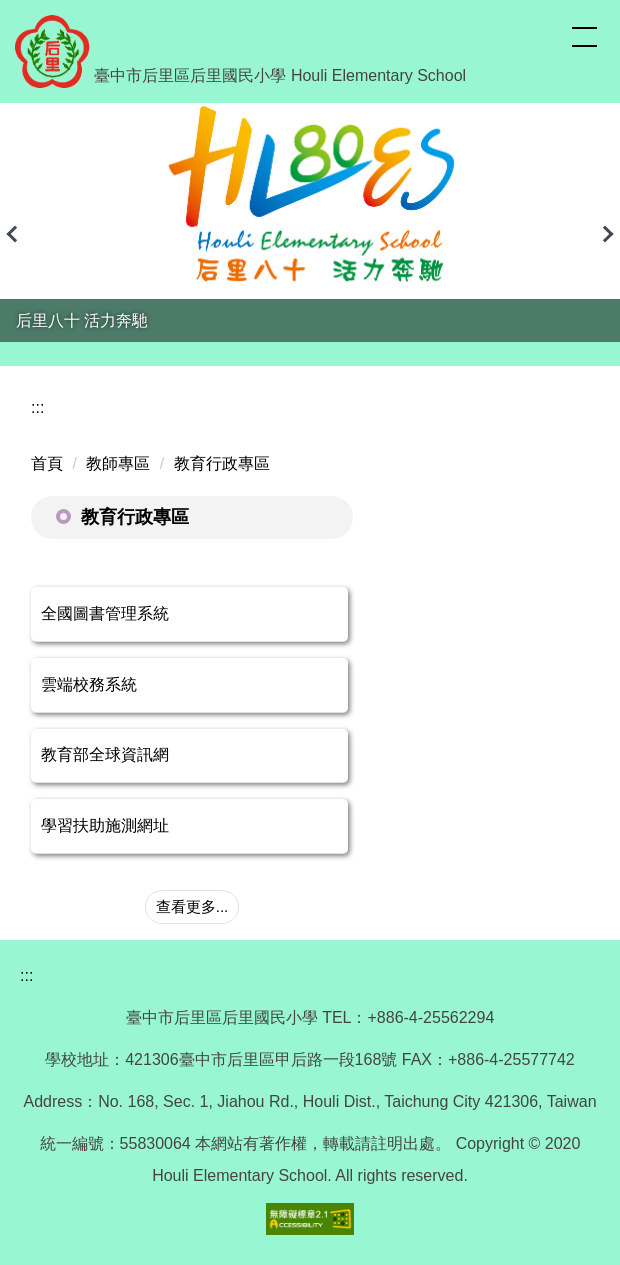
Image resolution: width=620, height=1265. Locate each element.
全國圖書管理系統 (105, 613)
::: (37, 407)
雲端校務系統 (89, 684)
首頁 (47, 463)
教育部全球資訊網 (105, 754)
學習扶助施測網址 (105, 825)
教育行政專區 (222, 463)
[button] (15, 234)
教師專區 (118, 463)
